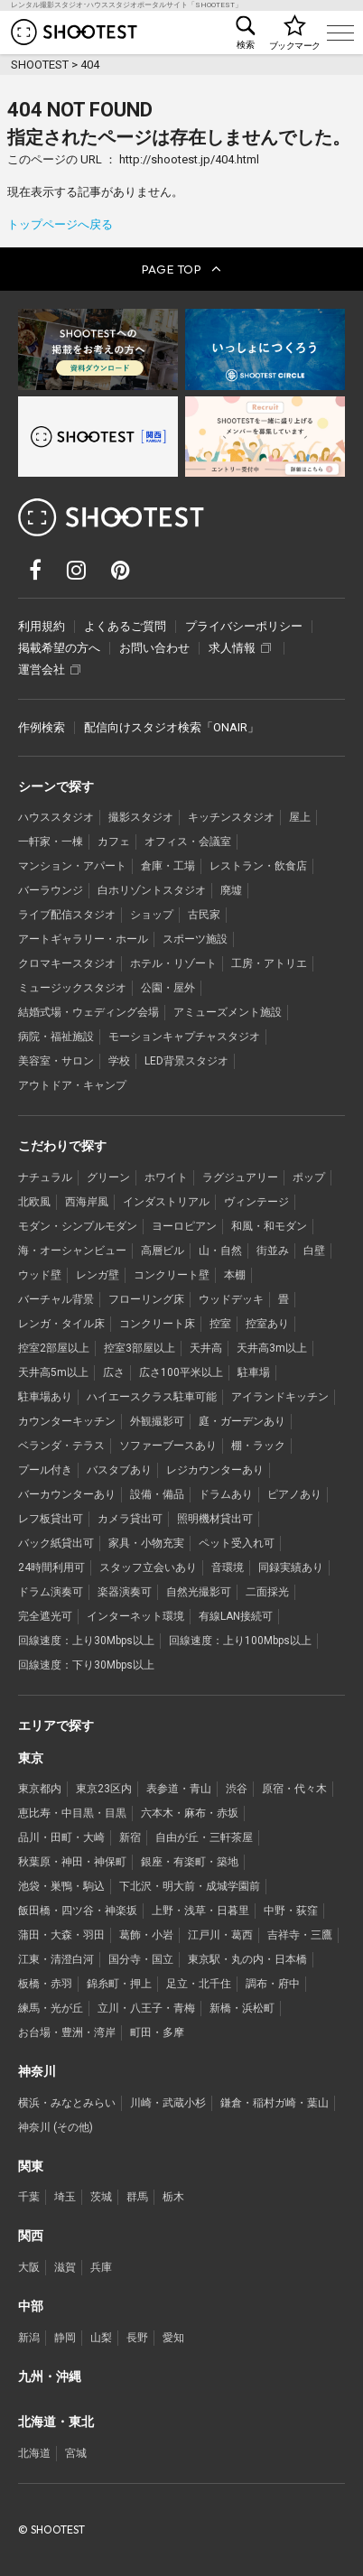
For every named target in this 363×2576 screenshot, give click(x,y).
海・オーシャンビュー (72, 1250)
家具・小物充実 (146, 1543)
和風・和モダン (269, 1226)
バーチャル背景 (56, 1299)
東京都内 (39, 1788)
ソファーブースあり (168, 1445)
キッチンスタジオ (231, 817)
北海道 (34, 2453)
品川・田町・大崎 (61, 1837)
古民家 (204, 914)
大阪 (29, 2267)
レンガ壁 (97, 1275)
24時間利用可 (51, 1567)
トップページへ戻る (60, 224)
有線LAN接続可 (236, 1616)
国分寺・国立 (140, 1959)
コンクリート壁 (171, 1275)
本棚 (235, 1275)
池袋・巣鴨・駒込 (61, 1886)
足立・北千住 (198, 1983)
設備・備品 (157, 1494)
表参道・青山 (178, 1788)
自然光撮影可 (198, 1592)
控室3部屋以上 (139, 1348)
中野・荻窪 (291, 1910)
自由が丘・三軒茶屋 (204, 1837)
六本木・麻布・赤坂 (189, 1813)
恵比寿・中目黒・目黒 (72, 1813)
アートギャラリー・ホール (83, 939)
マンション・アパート (72, 866)
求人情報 (240, 648)
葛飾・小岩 (146, 1935)
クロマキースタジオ (67, 963)
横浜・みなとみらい (67, 2103)
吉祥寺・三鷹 (299, 1935)
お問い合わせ (154, 648)
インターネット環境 (135, 1616)
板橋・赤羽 (45, 1983)
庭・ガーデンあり (242, 1421)
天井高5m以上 (53, 1372)
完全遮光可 (45, 1616)
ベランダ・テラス (61, 1445)
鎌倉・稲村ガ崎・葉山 (274, 2103)
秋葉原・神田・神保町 (72, 1861)
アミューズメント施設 (227, 1012)
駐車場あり (45, 1396)
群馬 (137, 2196)
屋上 (300, 817)
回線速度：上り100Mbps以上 (240, 1640)
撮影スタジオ (140, 817)
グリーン (108, 1177)
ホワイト (166, 1177)
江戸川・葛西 (220, 1935)
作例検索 (41, 727)
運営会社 (49, 669)
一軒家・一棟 (50, 841)
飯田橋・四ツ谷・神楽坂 (77, 1910)
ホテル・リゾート (173, 963)
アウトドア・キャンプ (72, 1085)
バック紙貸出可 (56, 1543)
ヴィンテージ (256, 1201)
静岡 (65, 2337)
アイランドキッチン (280, 1396)
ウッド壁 (39, 1275)
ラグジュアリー (240, 1177)
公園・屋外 (168, 987)
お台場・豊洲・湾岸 (67, 2032)
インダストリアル (166, 1201)
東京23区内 (104, 1788)
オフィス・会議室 (187, 841)
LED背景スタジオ (186, 1061)
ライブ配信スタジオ (67, 914)
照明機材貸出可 (215, 1518)
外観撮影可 (157, 1421)
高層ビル (162, 1250)
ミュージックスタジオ (72, 987)
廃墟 (231, 890)
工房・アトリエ (269, 963)
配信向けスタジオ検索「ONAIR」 (171, 727)
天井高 (206, 1348)
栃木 (173, 2196)
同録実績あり (290, 1567)
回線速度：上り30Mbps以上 (86, 1640)
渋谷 (236, 1788)
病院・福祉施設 (56, 1036)
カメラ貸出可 (130, 1518)
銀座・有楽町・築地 (189, 1861)
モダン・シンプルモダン (77, 1226)
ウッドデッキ (231, 1299)
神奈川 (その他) (55, 2127)
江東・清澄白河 (56, 1959)
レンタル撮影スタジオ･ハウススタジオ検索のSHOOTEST (74, 31)
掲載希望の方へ (59, 648)
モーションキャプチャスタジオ (184, 1036)
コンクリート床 (157, 1323)
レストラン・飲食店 (258, 866)
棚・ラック (258, 1445)
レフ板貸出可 (50, 1518)
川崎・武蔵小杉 (168, 2103)
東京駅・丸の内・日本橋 (247, 1959)
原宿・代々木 (294, 1788)
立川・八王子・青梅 (146, 2008)
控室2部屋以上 (53, 1348)
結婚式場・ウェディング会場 (88, 1012)
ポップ (309, 1177)
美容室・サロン (56, 1061)
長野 (137, 2337)
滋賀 (65, 2267)
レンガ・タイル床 (61, 1323)
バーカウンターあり (67, 1494)
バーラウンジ (50, 890)
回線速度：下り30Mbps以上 (86, 1665)
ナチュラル (45, 1177)
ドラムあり (226, 1494)
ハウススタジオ (56, 817)
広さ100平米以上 (181, 1372)
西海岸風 (86, 1201)
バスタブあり (119, 1470)
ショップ (151, 914)
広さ (114, 1372)
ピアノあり (294, 1494)
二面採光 (267, 1592)
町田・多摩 (157, 2032)
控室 (220, 1323)
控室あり (267, 1323)
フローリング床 (146, 1299)
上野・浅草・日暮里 (200, 1910)
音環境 (227, 1567)
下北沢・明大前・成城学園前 (189, 1886)
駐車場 (253, 1372)
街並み (272, 1250)
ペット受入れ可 (237, 1543)
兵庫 (101, 2267)
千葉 (29, 2196)
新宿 (130, 1837)
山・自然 (220, 1250)
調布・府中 (273, 1983)
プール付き (45, 1470)
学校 (119, 1061)
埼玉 (65, 2196)
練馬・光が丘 (50, 2008)
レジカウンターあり (215, 1470)
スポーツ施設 (195, 939)
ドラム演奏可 (50, 1592)
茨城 (101, 2196)
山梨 (101, 2337)
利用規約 (41, 626)
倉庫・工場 (168, 866)
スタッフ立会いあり (148, 1567)
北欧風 (34, 1201)
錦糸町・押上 (119, 1983)
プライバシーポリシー (243, 626)
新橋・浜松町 (242, 2008)
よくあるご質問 (125, 626)
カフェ (114, 841)
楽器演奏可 (125, 1592)
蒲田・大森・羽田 (61, 1935)
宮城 (76, 2453)
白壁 (314, 1250)
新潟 (29, 2337)
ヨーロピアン (184, 1226)
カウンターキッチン (67, 1421)
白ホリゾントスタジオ (152, 890)
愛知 (173, 2337)
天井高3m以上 (272, 1348)
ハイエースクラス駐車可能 (152, 1396)
